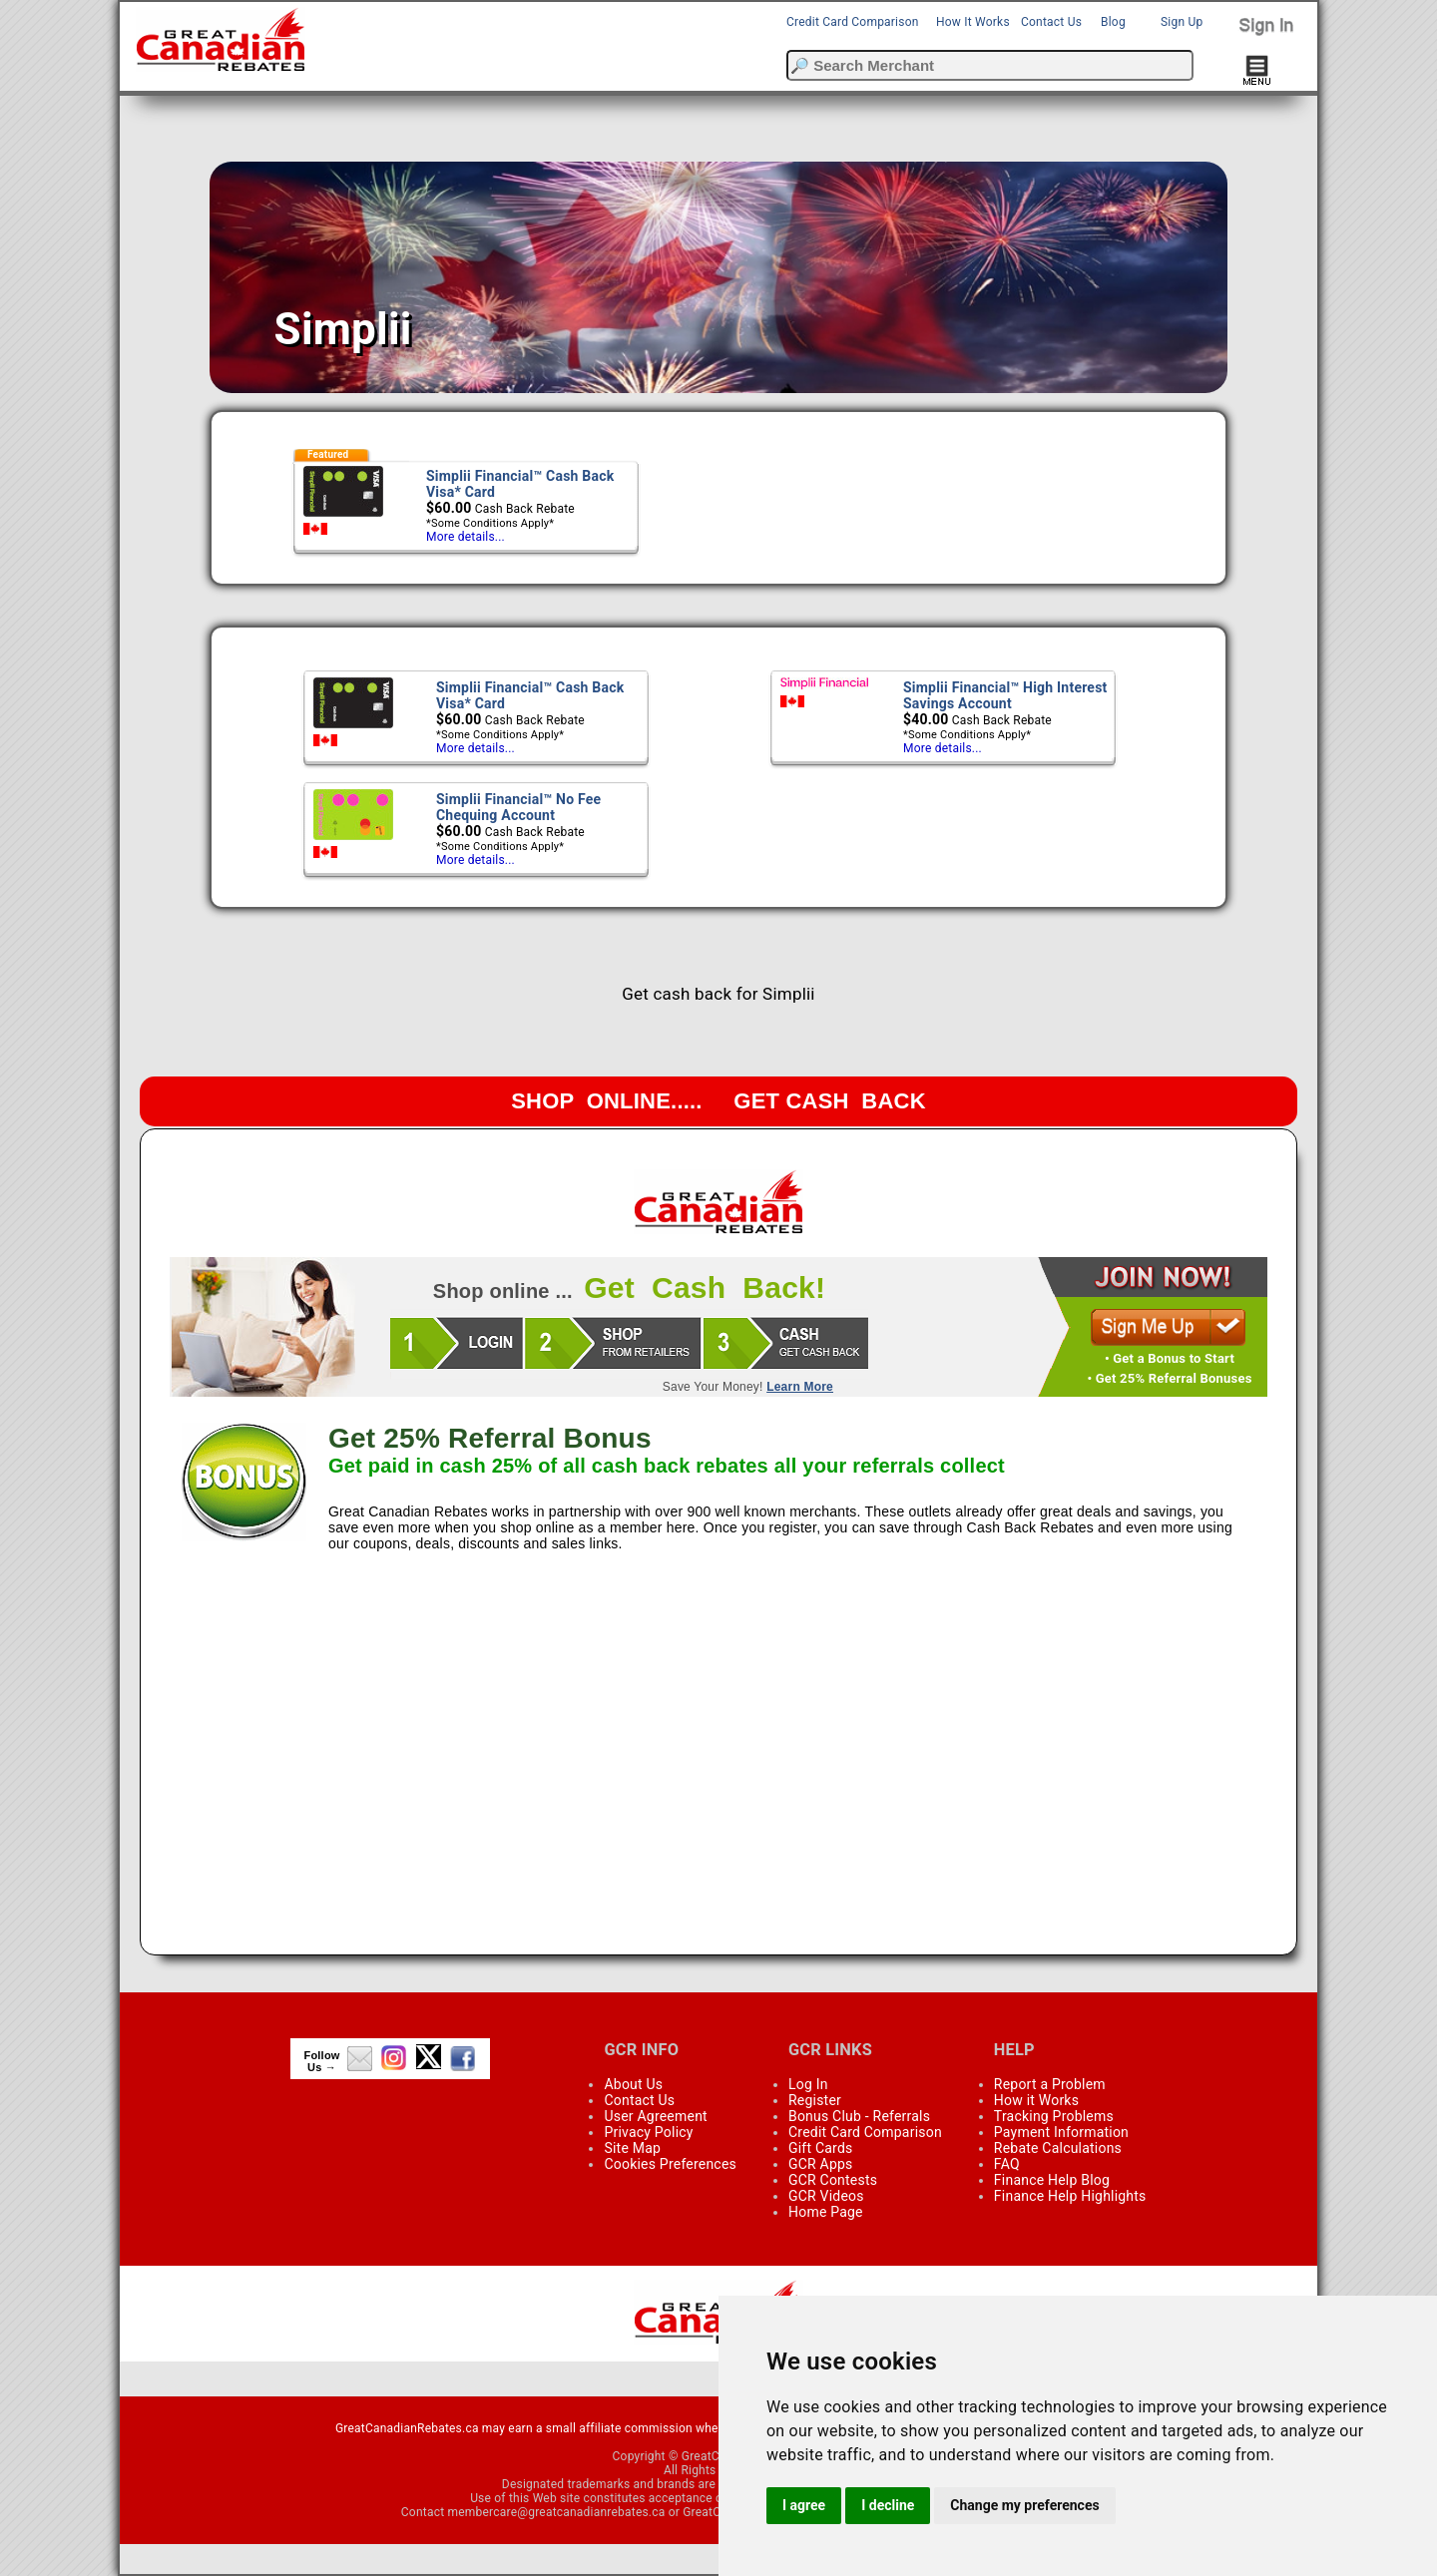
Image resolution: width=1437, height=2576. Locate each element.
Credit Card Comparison (852, 22)
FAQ (1007, 2164)
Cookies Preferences (670, 2164)
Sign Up (1181, 22)
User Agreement (655, 2116)
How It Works (973, 22)
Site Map (632, 2148)
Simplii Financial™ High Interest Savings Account (1005, 695)
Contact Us (1051, 22)
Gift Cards (820, 2148)
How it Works (1036, 2100)
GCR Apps (820, 2164)
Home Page (825, 2212)
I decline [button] (887, 2505)
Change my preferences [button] (1024, 2505)
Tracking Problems (1054, 2116)
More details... (465, 537)
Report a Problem (1050, 2084)
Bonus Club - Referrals (859, 2116)
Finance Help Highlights (1070, 2196)
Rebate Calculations (1058, 2148)
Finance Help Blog (1052, 2180)
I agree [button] (803, 2505)
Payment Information (1061, 2132)
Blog (1113, 22)
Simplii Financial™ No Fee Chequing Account (518, 807)
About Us (633, 2084)
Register (814, 2100)
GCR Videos (826, 2196)
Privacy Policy (648, 2132)
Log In (808, 2084)
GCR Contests (832, 2180)
